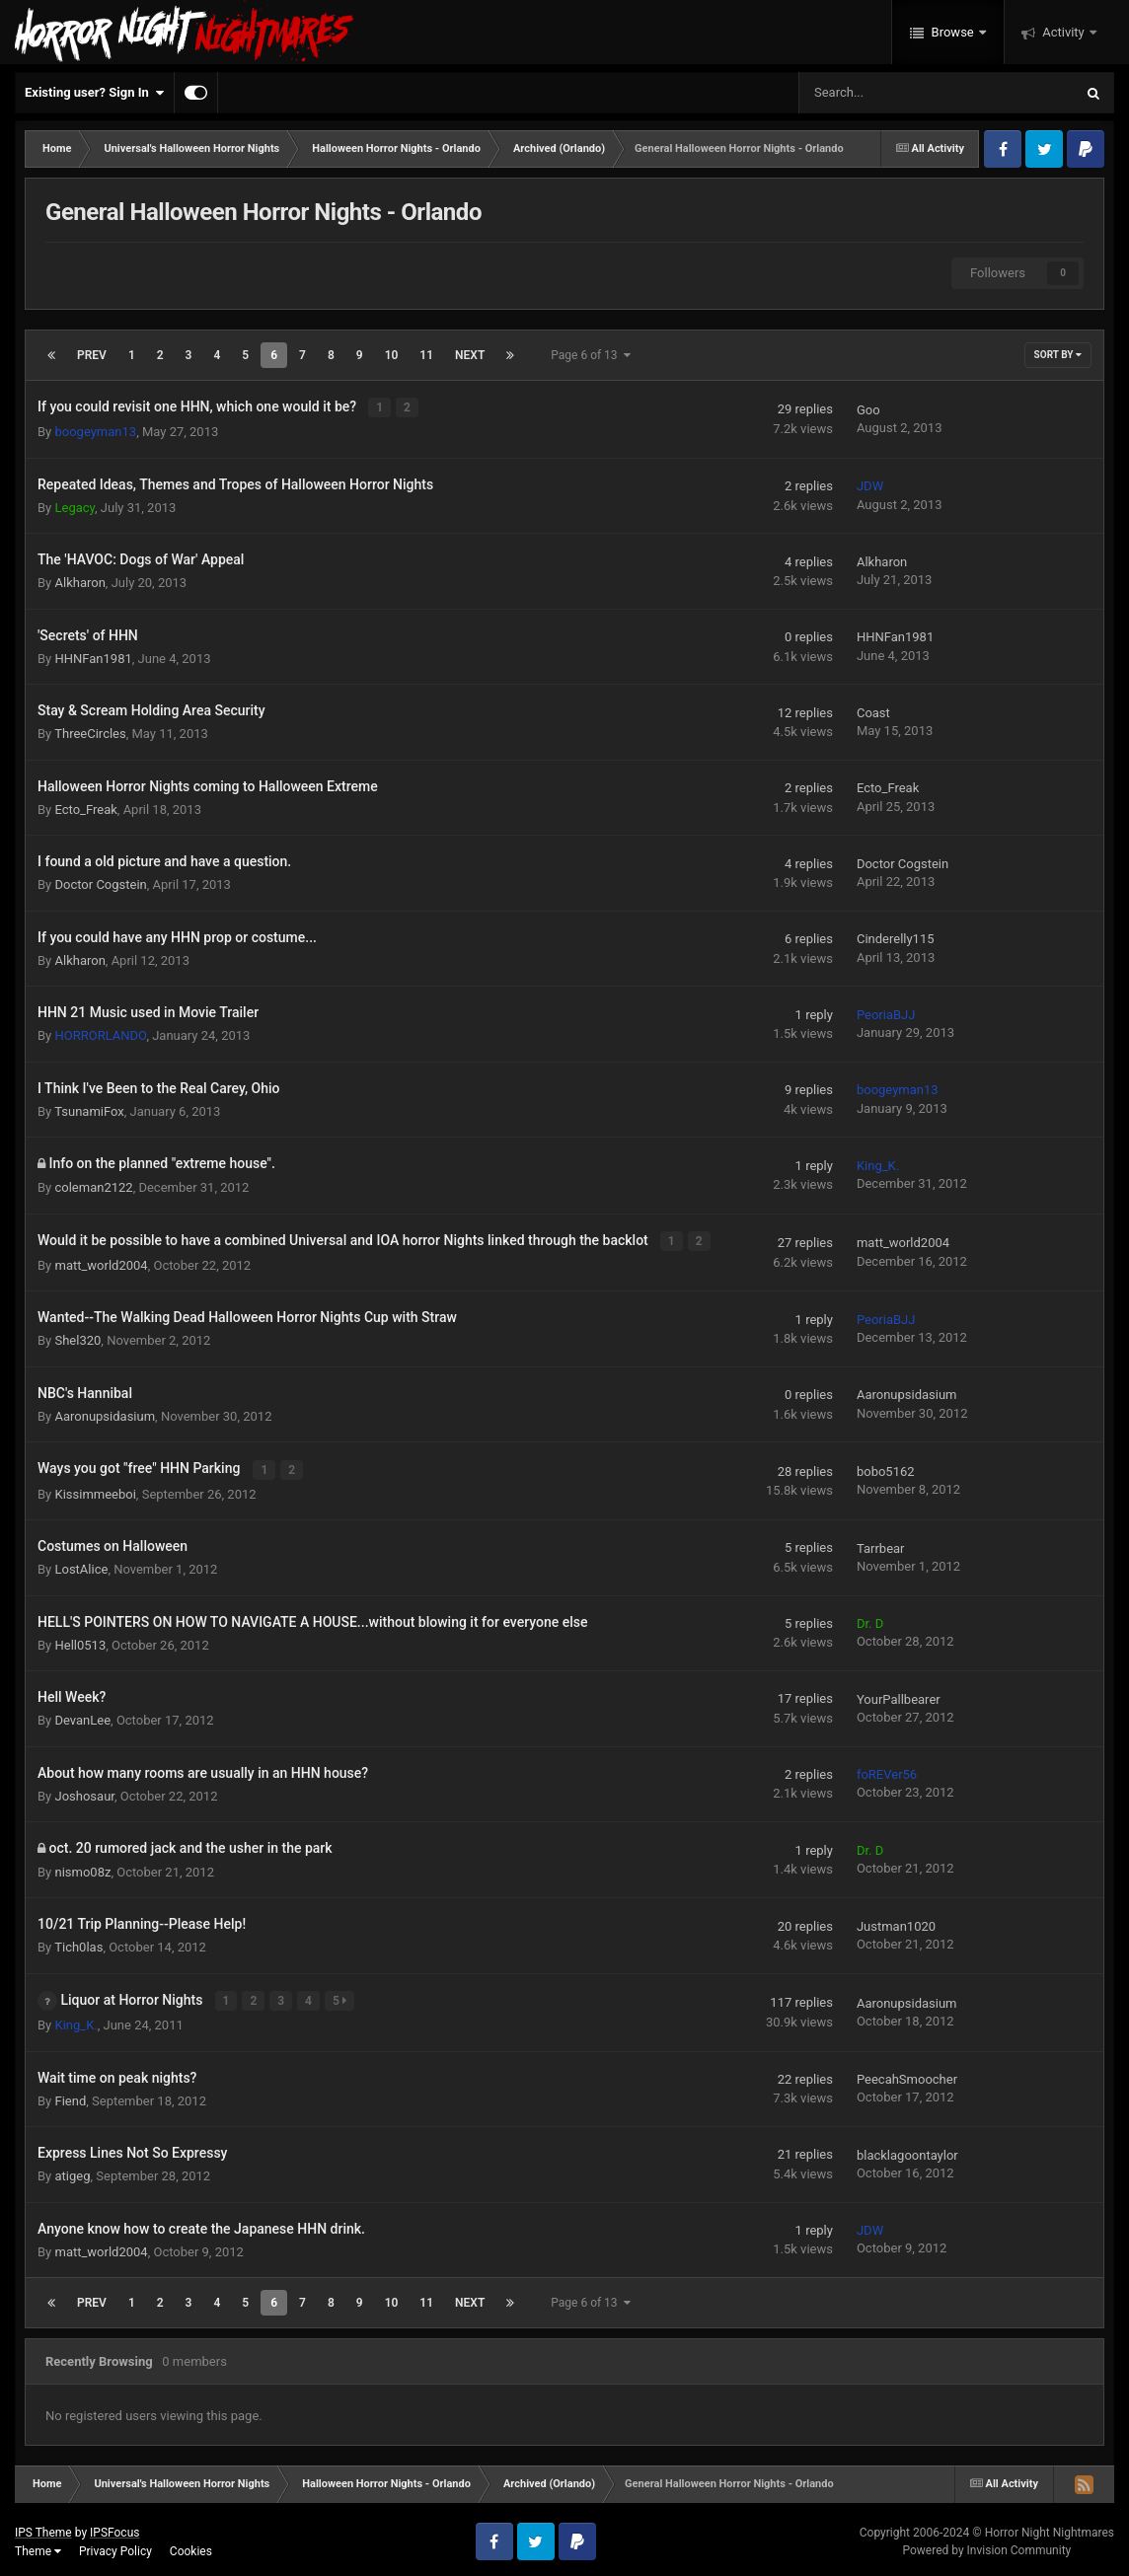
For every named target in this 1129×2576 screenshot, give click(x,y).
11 (426, 355)
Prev (92, 355)
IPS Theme (43, 2528)
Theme (38, 2546)
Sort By (1058, 354)
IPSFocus (114, 2528)
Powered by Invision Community (986, 2546)
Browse (952, 32)
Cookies (191, 2546)
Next (470, 355)
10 (392, 355)
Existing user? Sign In (94, 92)
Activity (1063, 32)
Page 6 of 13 (590, 355)
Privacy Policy (115, 2546)
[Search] (886, 92)
